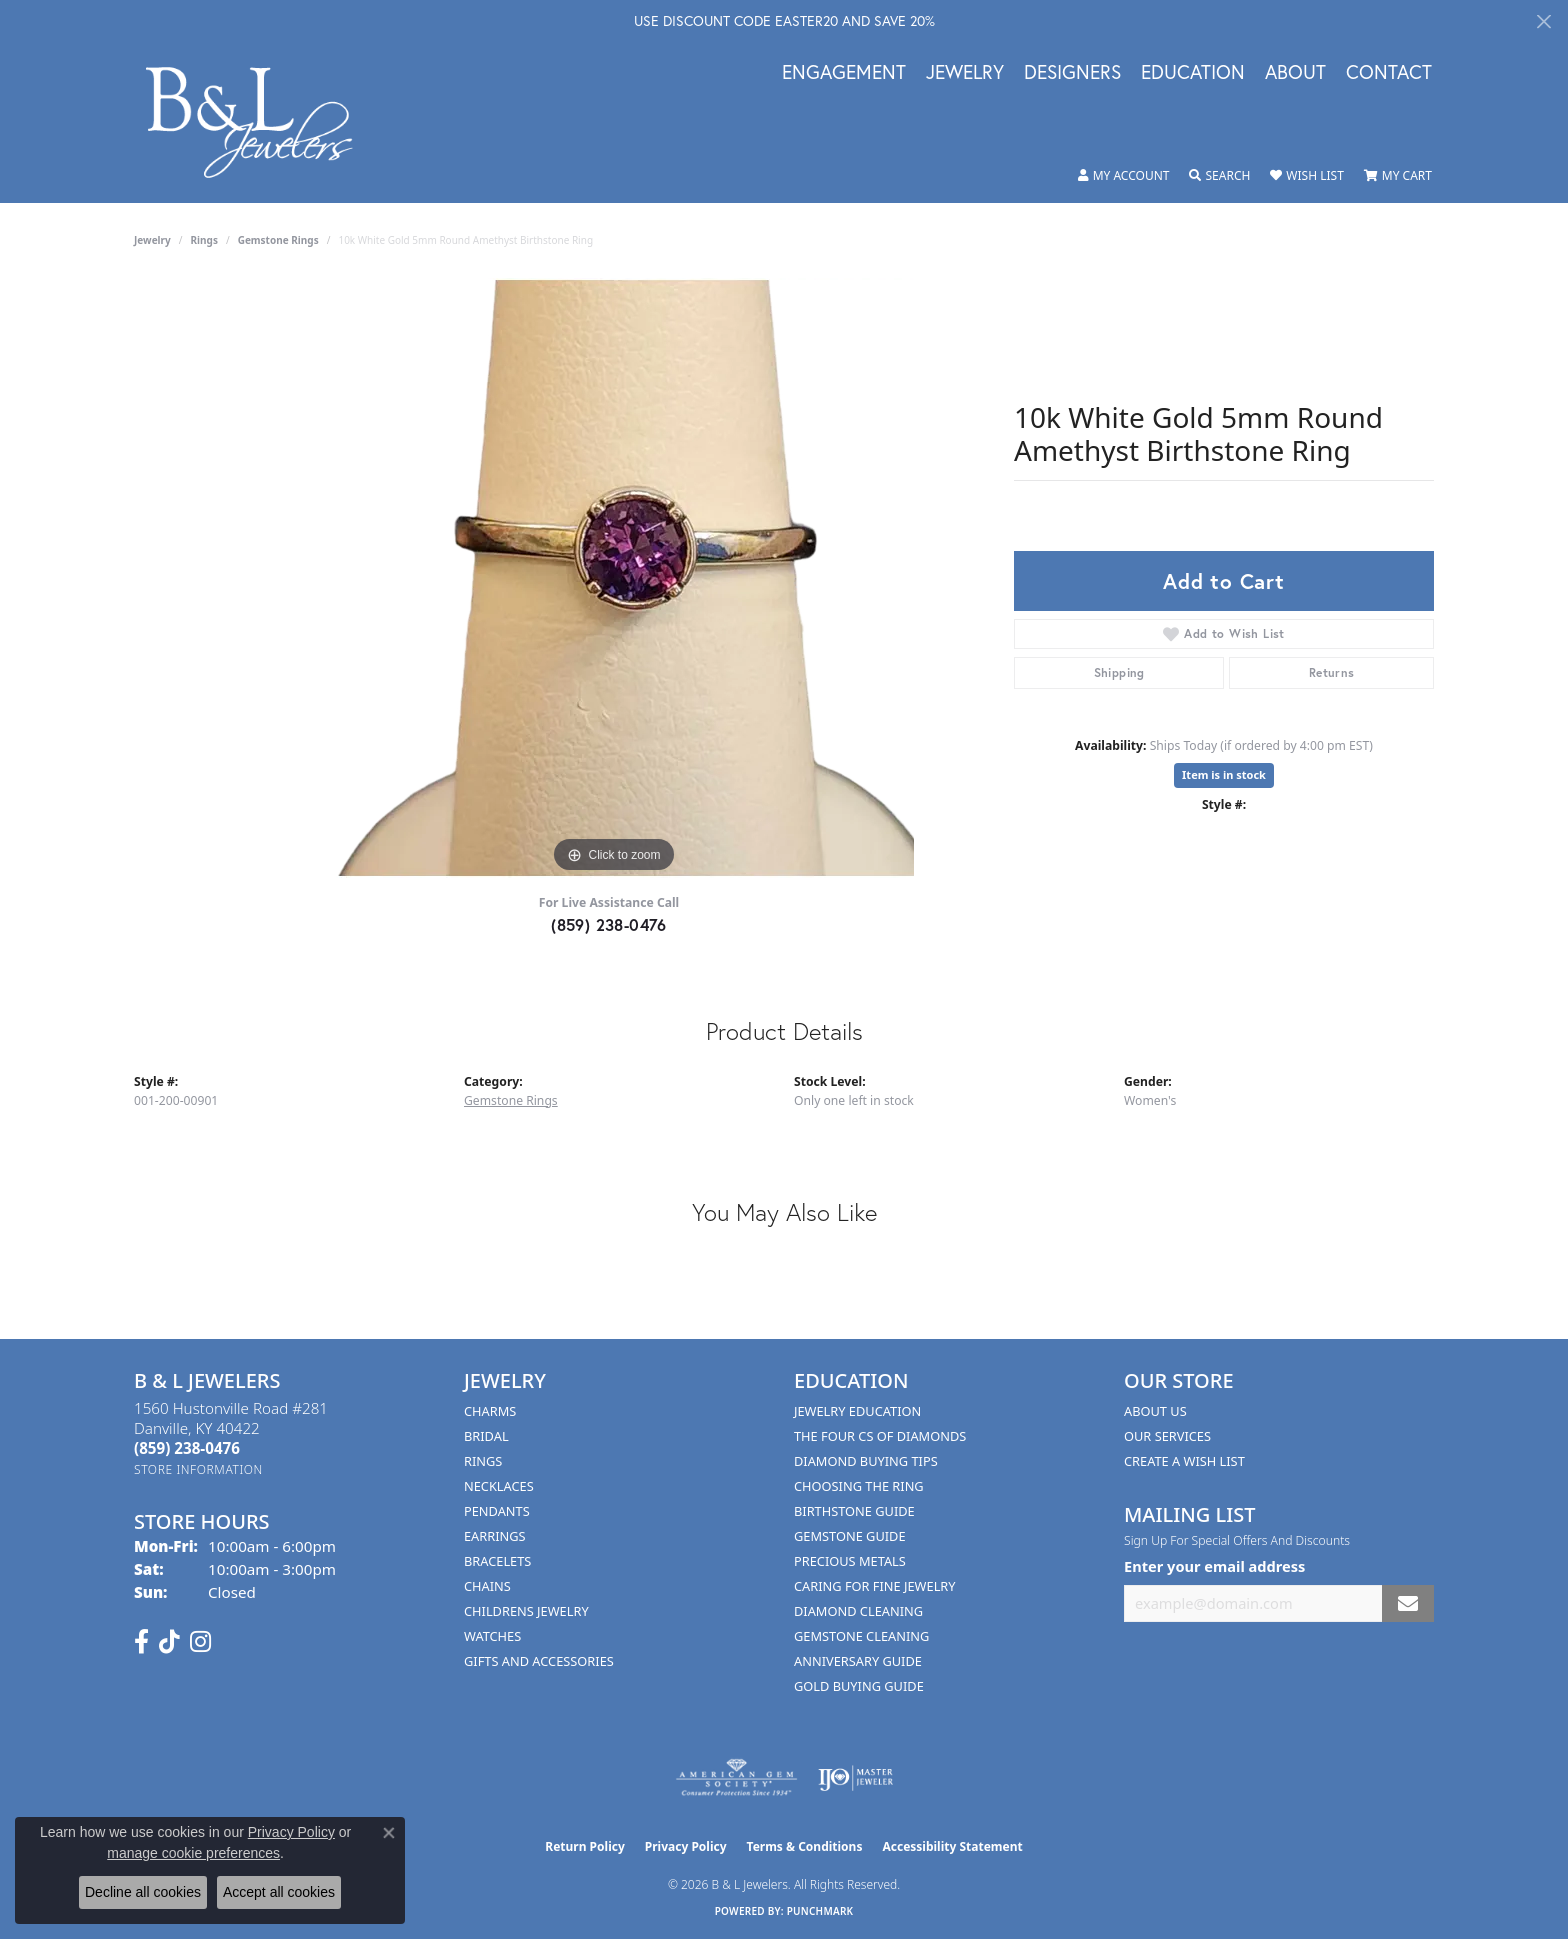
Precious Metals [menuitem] (850, 1561)
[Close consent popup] (389, 1833)
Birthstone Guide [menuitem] (854, 1511)
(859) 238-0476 (609, 924)
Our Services (1167, 1436)
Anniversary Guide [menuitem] (858, 1661)
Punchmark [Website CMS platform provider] (820, 1911)
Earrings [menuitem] (495, 1536)
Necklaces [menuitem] (499, 1486)
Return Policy (585, 1846)
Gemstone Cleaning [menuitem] (861, 1636)
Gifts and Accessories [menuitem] (539, 1661)
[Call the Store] (187, 1448)
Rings (204, 240)
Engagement (844, 73)
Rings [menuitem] (483, 1461)
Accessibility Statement (952, 1846)
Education (1193, 73)
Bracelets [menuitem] (497, 1561)
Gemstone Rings (278, 240)
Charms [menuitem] (490, 1411)
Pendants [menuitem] (497, 1511)
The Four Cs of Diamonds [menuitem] (880, 1436)
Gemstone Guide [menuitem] (850, 1536)
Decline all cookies (143, 1892)
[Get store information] (198, 1469)
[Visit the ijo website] (855, 1778)
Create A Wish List (1184, 1461)
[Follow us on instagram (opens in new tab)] (200, 1642)
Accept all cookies (279, 1892)
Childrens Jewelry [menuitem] (526, 1611)
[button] (1124, 176)
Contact (1389, 73)
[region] (614, 578)
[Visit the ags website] (736, 1778)
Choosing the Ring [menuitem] (859, 1486)
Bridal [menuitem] (486, 1436)
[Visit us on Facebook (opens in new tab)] (141, 1642)
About (1295, 73)
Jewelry (965, 73)
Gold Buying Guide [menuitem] (859, 1686)
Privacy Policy (686, 1846)
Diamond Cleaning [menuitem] (858, 1611)
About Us (1155, 1411)
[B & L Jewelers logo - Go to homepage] (259, 122)
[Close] (1543, 21)
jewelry (152, 240)
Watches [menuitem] (492, 1636)
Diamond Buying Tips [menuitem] (866, 1461)
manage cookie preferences (193, 1853)
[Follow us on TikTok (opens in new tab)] (169, 1642)
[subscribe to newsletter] (1408, 1603)
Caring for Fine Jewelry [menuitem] (875, 1586)
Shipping (1119, 672)
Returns (1332, 672)
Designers (1072, 73)
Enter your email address (1214, 1566)
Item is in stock (1224, 774)
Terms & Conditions (805, 1846)
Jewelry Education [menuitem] (857, 1411)
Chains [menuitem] (487, 1586)
